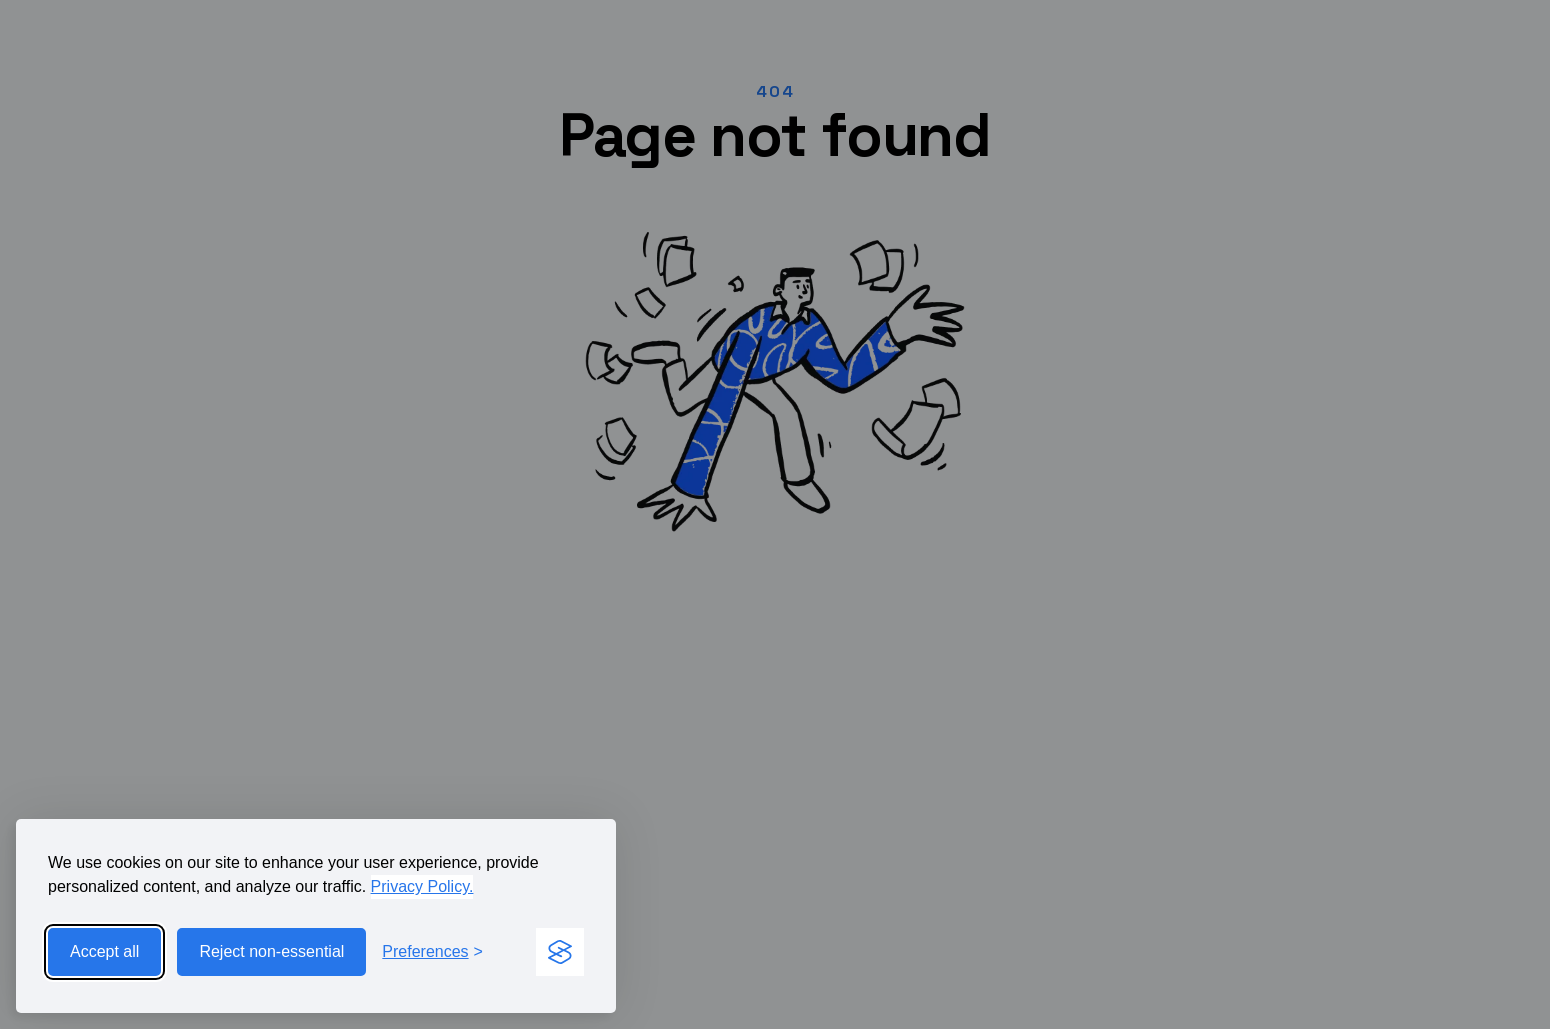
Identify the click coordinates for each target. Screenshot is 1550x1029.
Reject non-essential (271, 951)
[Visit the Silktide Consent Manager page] (560, 952)
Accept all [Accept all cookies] (104, 951)
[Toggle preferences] (432, 952)
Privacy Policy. (422, 886)
